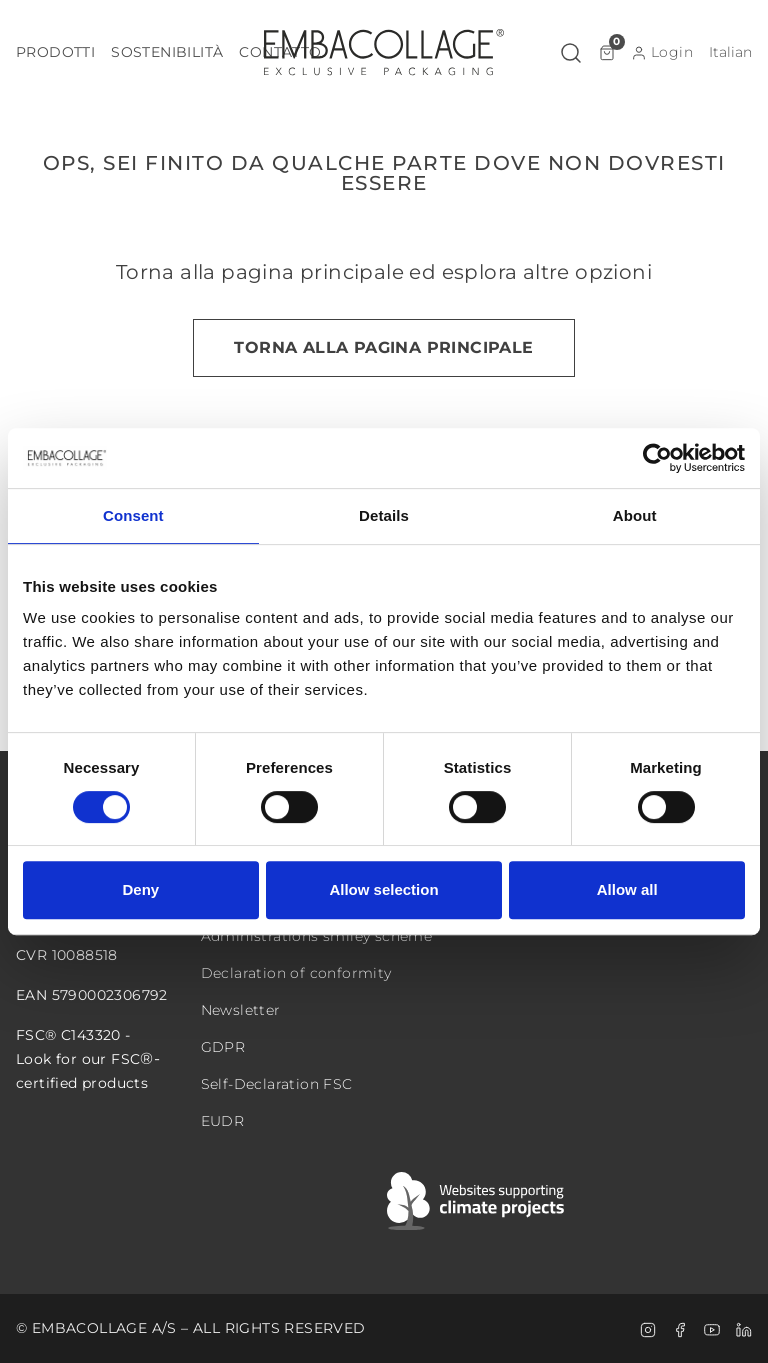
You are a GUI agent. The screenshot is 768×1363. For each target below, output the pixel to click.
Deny (140, 889)
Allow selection (383, 889)
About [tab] (635, 515)
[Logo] (384, 52)
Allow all (627, 889)
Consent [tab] (133, 515)
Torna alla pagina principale (383, 347)
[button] (55, 52)
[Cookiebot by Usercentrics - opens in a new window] (657, 458)
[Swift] (477, 1201)
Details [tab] (384, 515)
